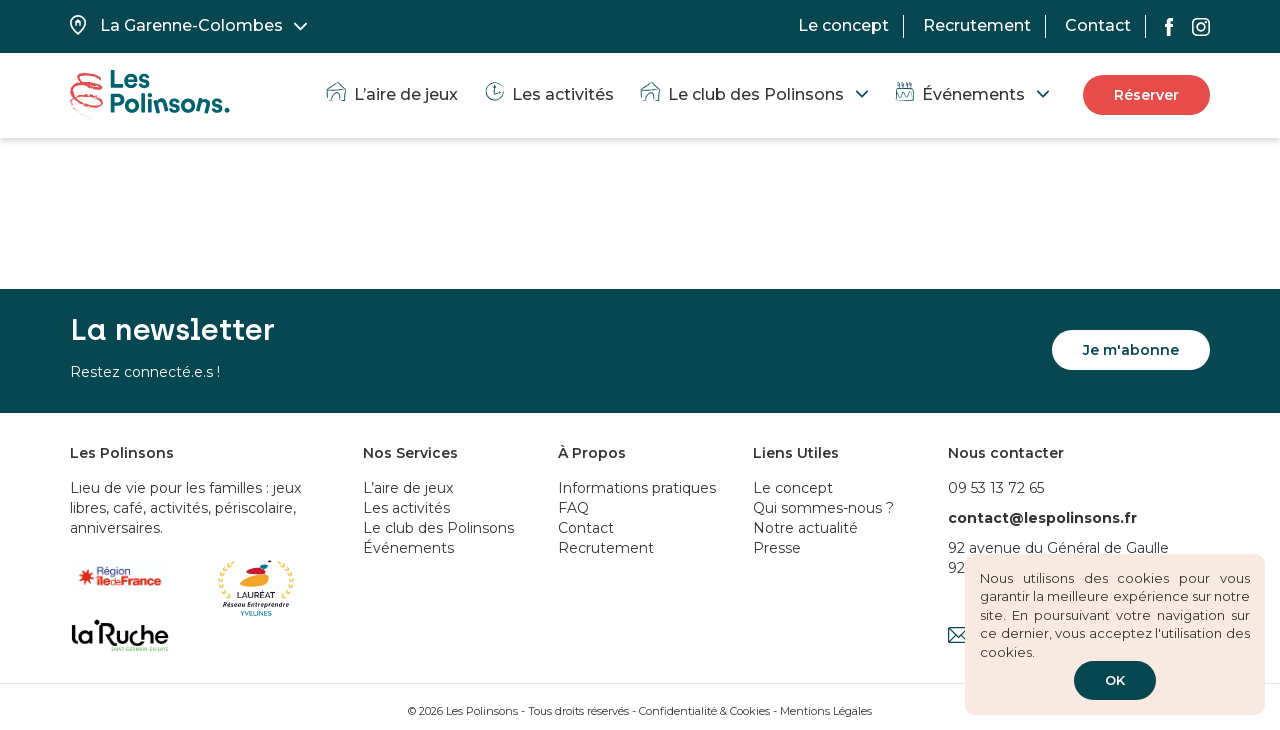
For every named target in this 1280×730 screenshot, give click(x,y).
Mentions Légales (826, 711)
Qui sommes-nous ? (823, 508)
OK (1115, 680)
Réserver (1146, 95)
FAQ (573, 508)
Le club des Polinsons (741, 94)
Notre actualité (805, 528)
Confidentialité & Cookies (704, 711)
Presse (777, 548)
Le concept (843, 25)
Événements (958, 94)
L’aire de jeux (391, 94)
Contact (1098, 25)
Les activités (548, 94)
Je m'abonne (1131, 350)
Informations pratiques (637, 488)
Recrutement (977, 25)
